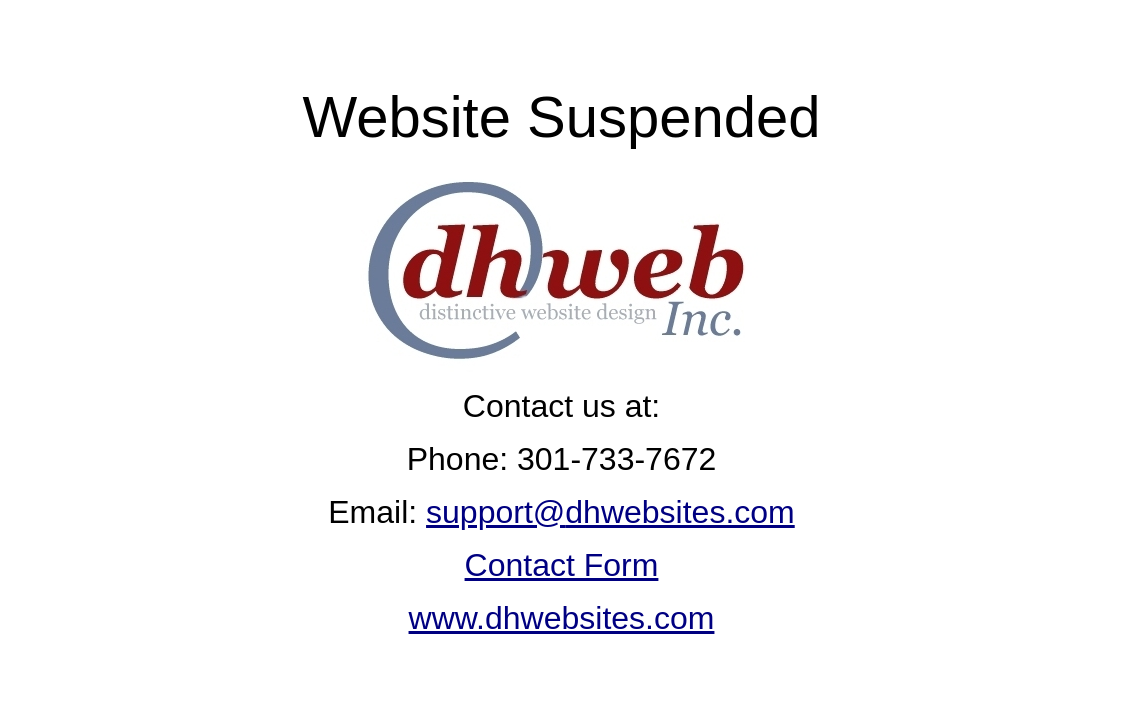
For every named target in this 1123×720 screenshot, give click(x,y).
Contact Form (562, 565)
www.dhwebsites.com (562, 618)
